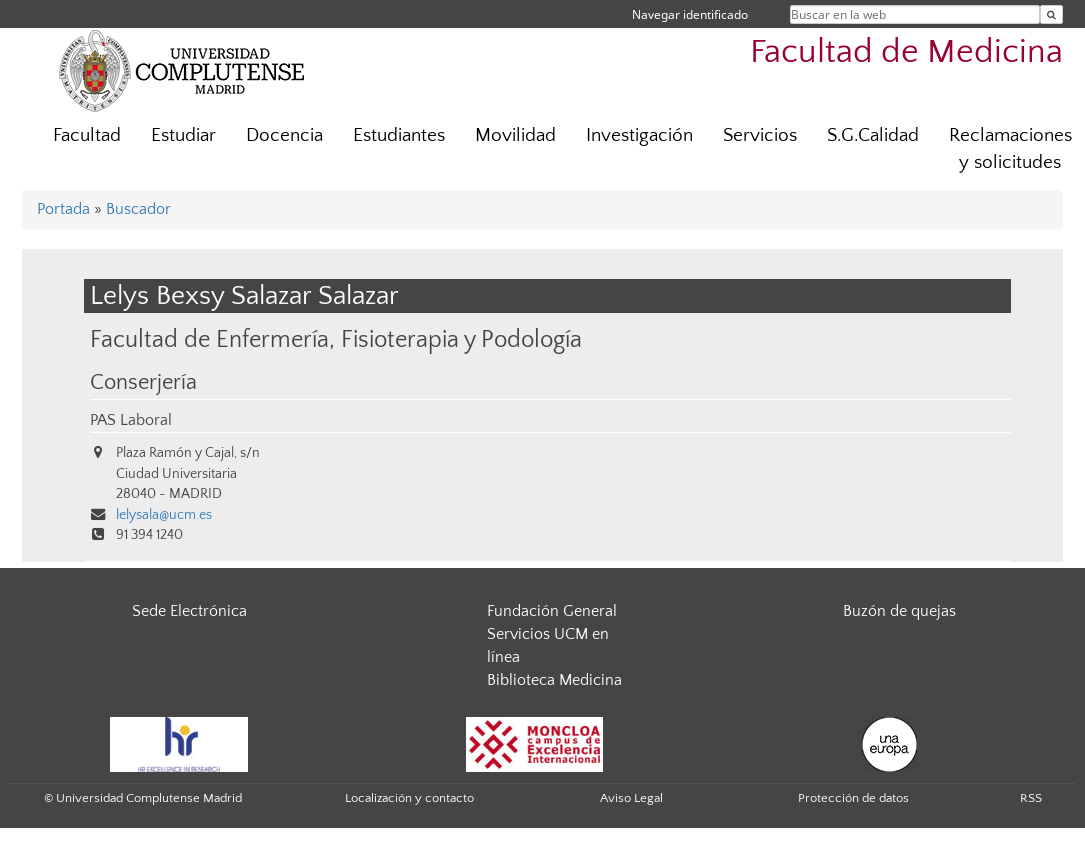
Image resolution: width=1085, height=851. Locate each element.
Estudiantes (399, 135)
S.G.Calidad (873, 135)
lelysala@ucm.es (164, 515)
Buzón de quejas (899, 611)
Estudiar (183, 135)
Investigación (639, 135)
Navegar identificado (690, 14)
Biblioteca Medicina (554, 680)
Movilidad (515, 135)
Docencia (284, 135)
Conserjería (143, 383)
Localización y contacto (409, 798)
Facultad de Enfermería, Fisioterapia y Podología (336, 339)
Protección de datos (853, 798)
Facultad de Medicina (906, 52)
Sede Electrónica (189, 611)
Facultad (87, 135)
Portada (63, 209)
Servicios (760, 135)
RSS (1031, 798)
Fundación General (552, 611)
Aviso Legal (631, 798)
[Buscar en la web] (1051, 14)
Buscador (138, 209)
